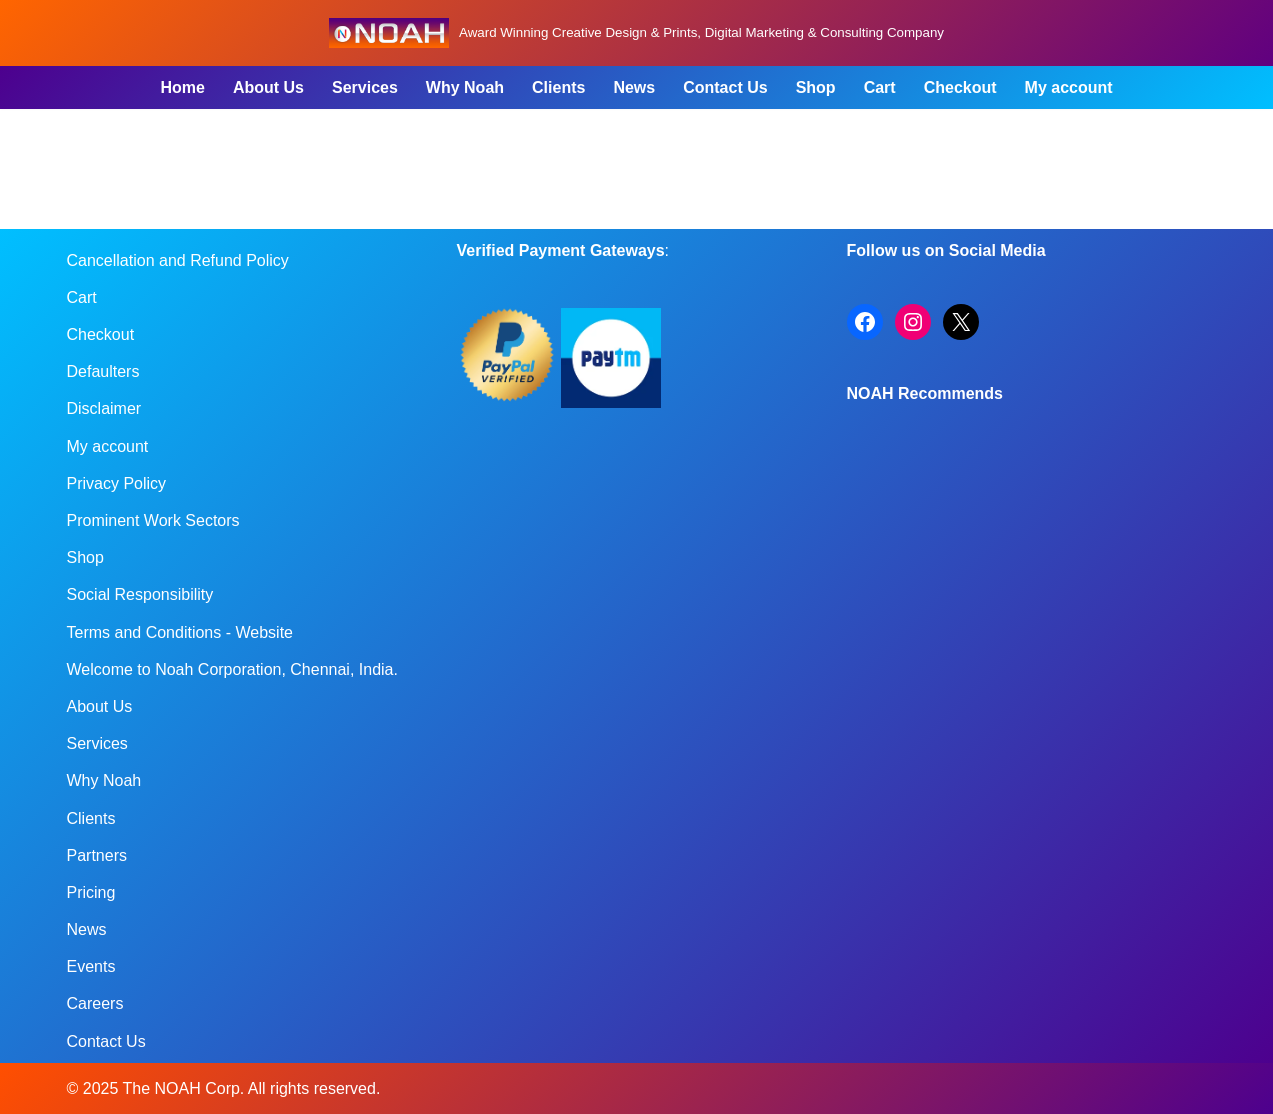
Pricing (91, 892)
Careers (95, 1003)
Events (91, 966)
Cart (880, 87)
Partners (97, 855)
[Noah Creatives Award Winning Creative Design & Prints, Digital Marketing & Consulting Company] (636, 33)
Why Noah (465, 87)
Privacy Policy (117, 483)
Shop (816, 87)
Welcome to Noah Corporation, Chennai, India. (232, 669)
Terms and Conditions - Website (180, 632)
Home (182, 87)
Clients (558, 87)
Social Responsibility (140, 594)
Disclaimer (104, 408)
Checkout (960, 87)
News (634, 87)
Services (365, 87)
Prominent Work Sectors (153, 520)
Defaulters (103, 371)
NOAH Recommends (925, 393)
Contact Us (725, 87)
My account (1069, 87)
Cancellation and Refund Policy (178, 260)
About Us (268, 87)
